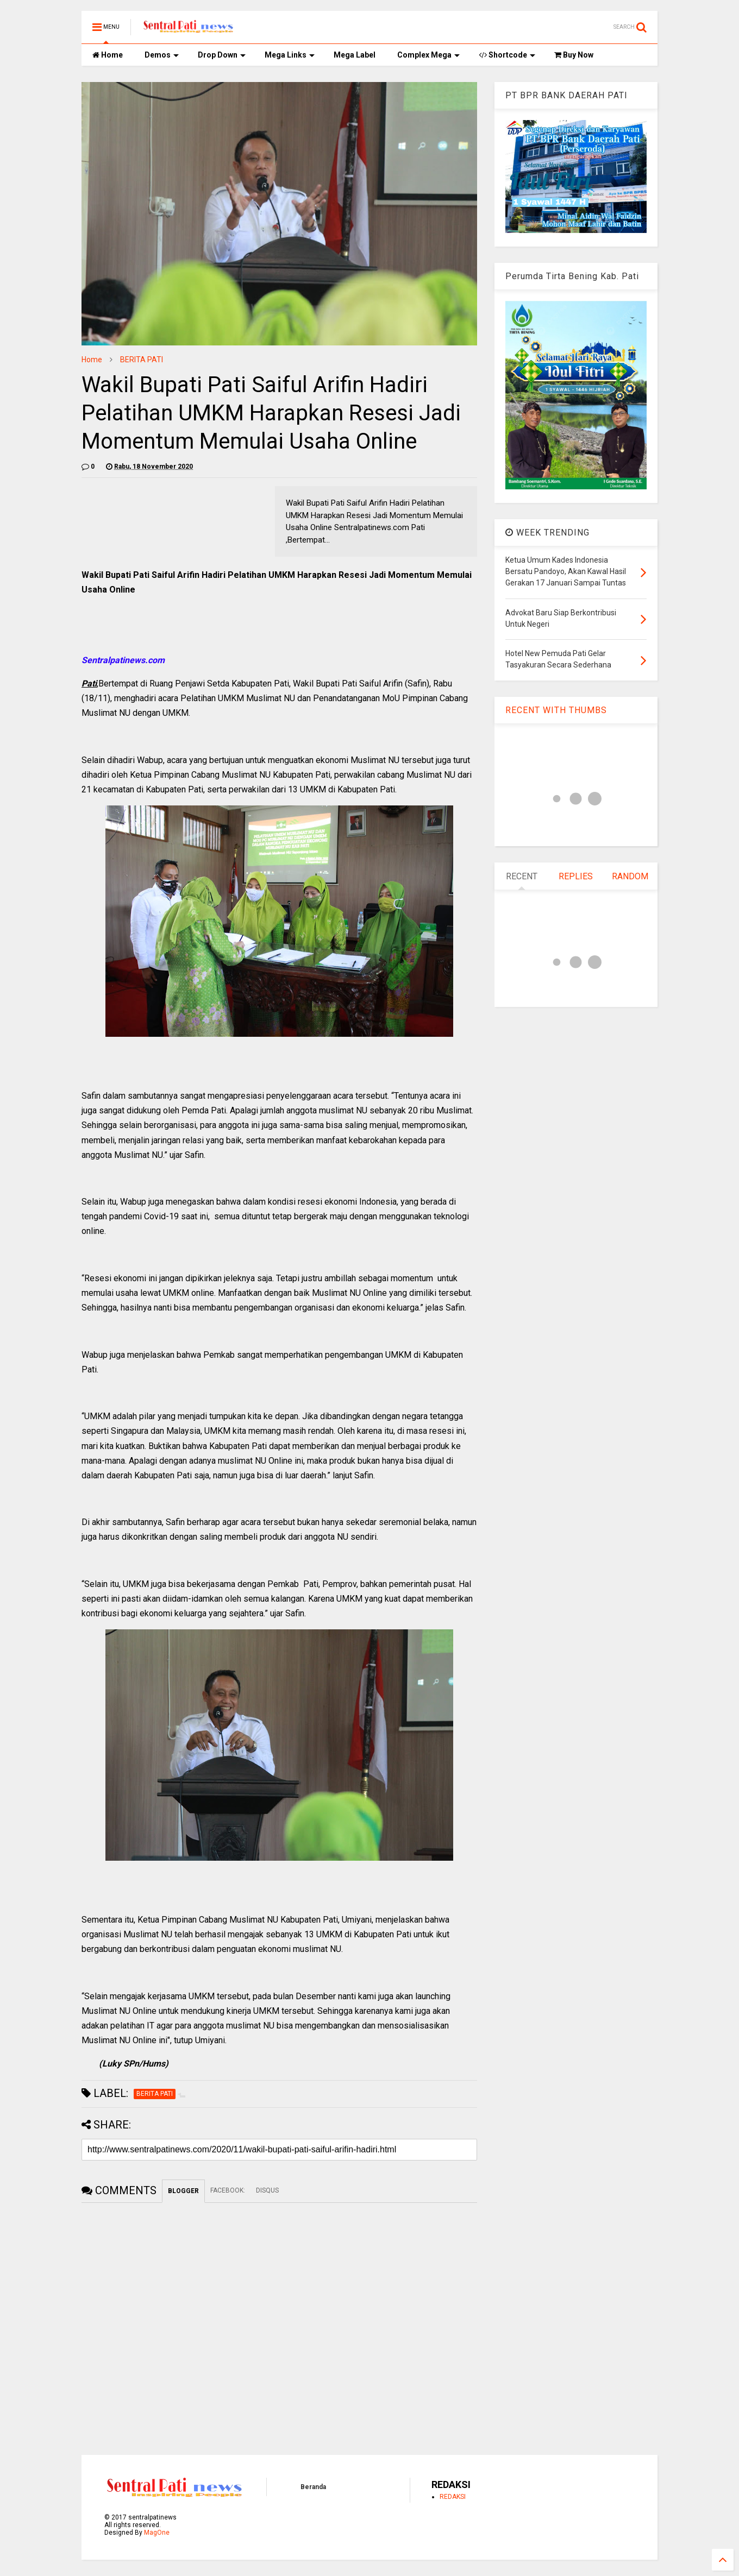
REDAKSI (453, 2497)
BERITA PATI (141, 359)
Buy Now (573, 55)
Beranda (313, 2487)
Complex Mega (428, 55)
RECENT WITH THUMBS (556, 710)
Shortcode (507, 55)
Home (107, 55)
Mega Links (290, 55)
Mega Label (354, 55)
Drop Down (222, 55)
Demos (162, 55)
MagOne (157, 2532)
